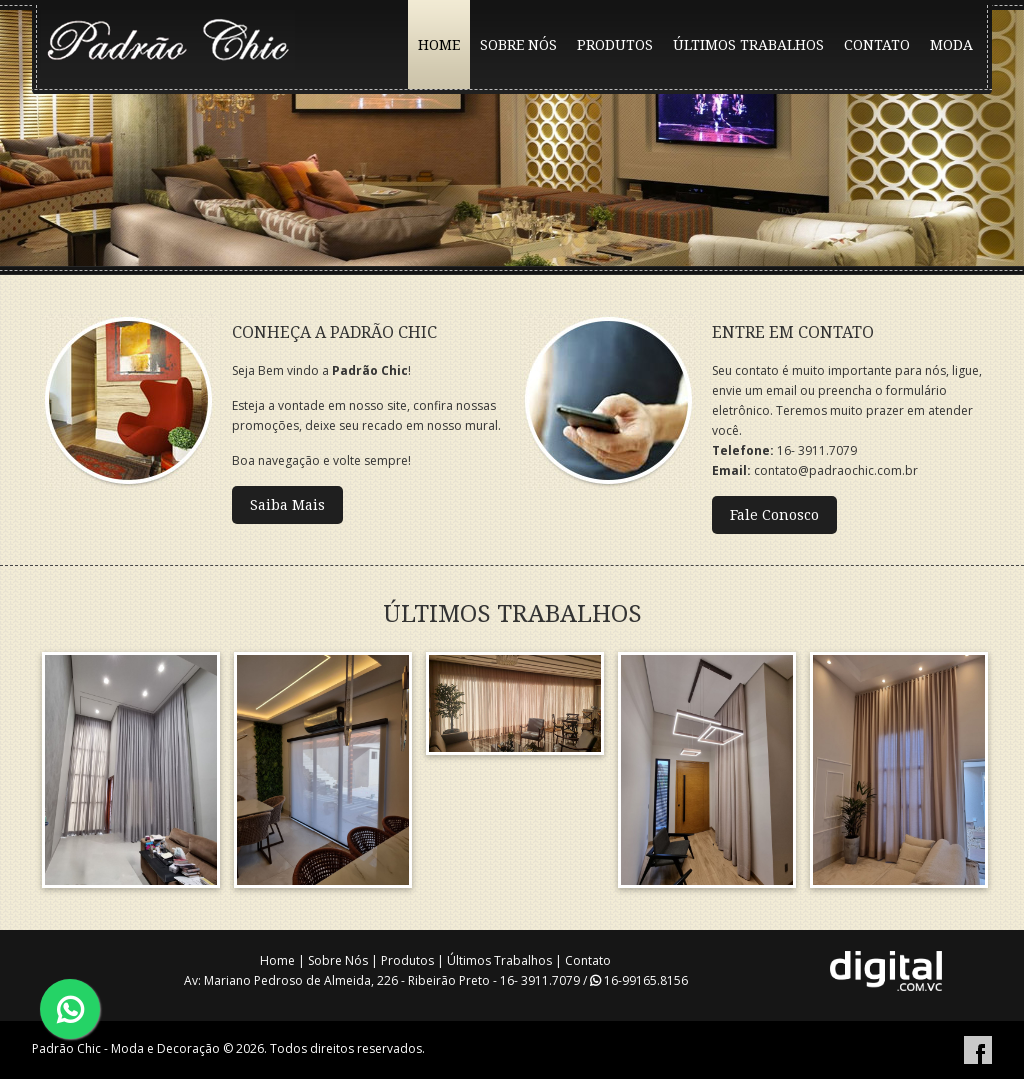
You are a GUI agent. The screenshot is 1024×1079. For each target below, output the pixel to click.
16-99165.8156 (639, 980)
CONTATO (877, 45)
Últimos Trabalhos (499, 960)
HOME (439, 45)
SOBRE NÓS (518, 45)
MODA (951, 45)
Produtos (407, 960)
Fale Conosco (774, 515)
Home (277, 960)
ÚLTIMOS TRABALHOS (748, 45)
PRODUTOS (615, 45)
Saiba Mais (287, 505)
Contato (588, 960)
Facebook (978, 1050)
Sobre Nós (338, 960)
